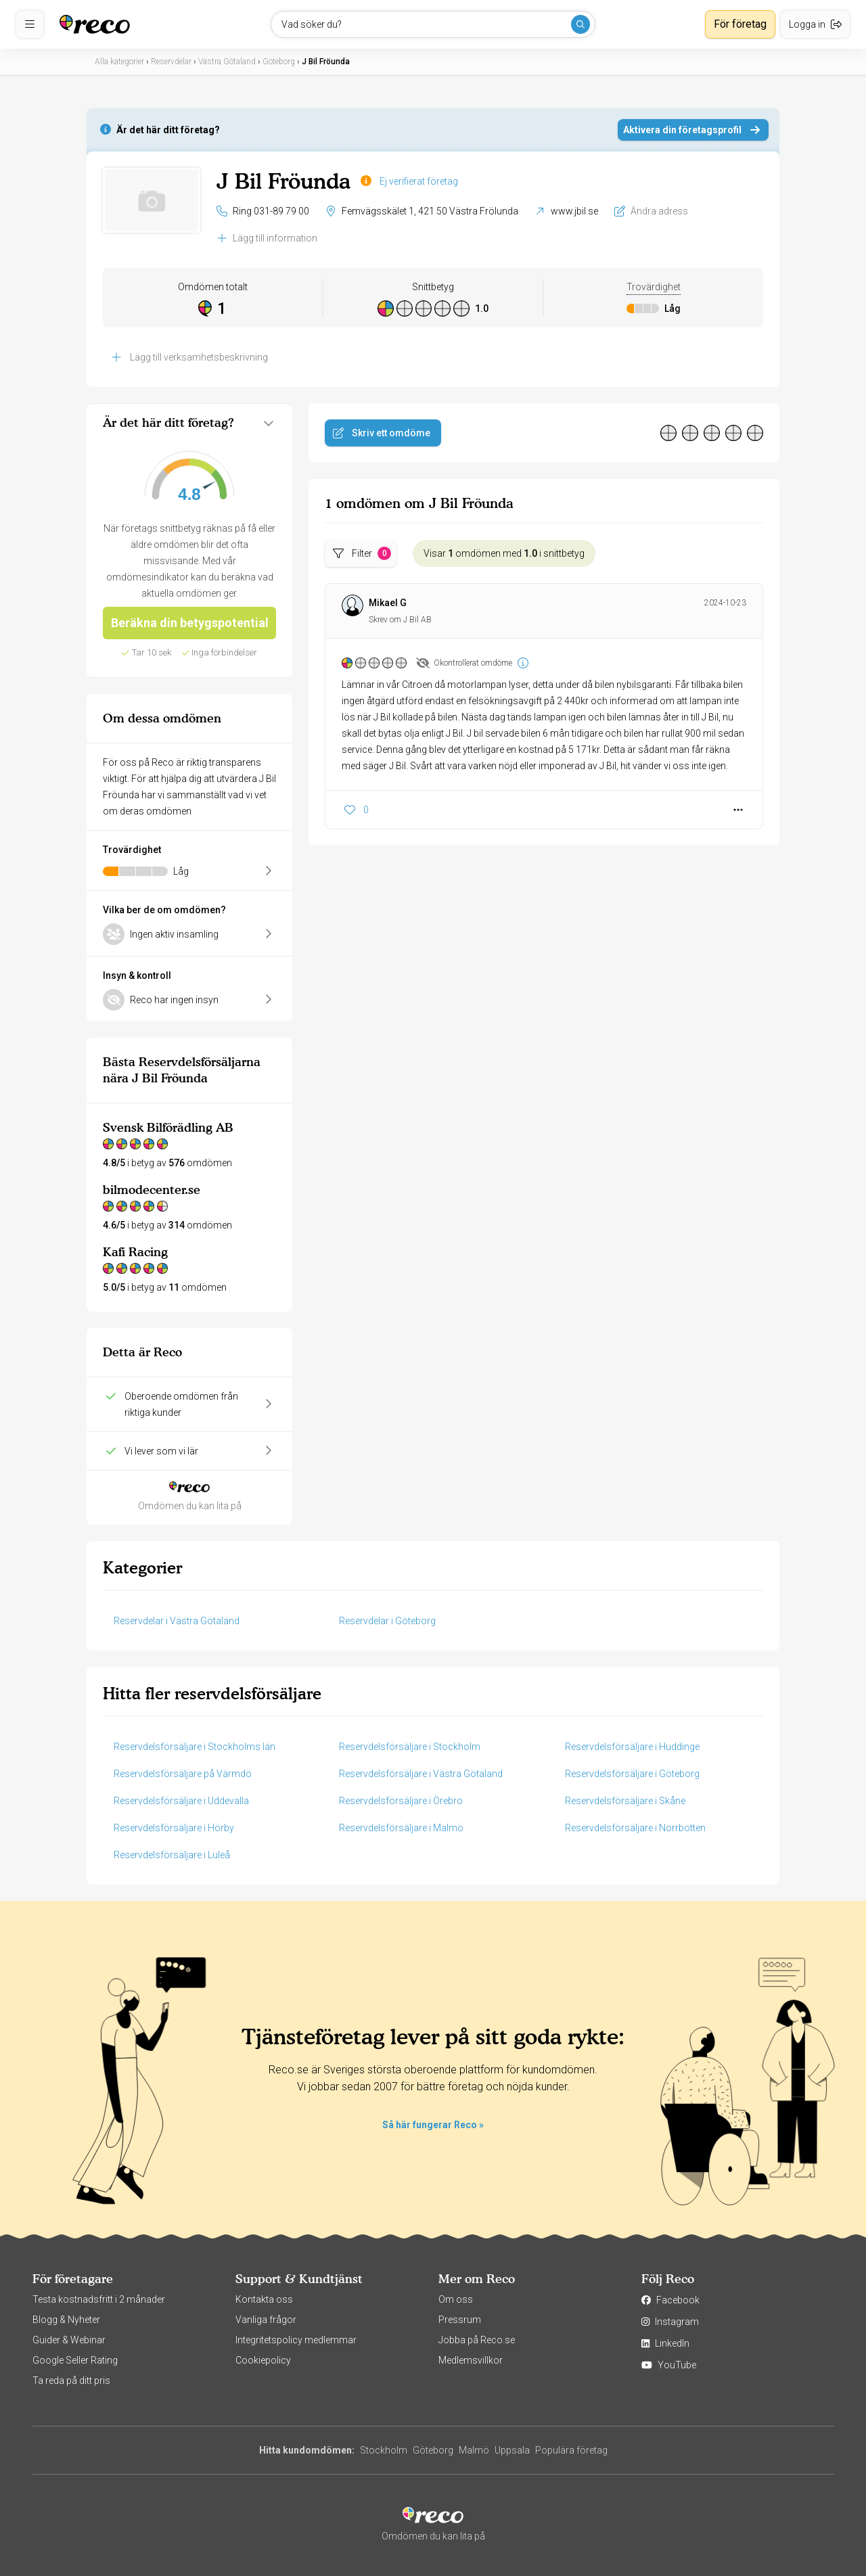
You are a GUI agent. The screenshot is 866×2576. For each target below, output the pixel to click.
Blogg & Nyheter (66, 2319)
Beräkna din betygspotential (190, 623)
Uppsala (512, 2450)
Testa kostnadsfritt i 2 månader (98, 2299)
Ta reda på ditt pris (71, 2380)
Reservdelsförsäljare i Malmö (401, 1827)
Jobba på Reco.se (476, 2339)
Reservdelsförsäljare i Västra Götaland (421, 1773)
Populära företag (571, 2450)
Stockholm (383, 2450)
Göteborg (433, 2450)
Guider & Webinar (69, 2339)
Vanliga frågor (265, 2319)
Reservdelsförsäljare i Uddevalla (181, 1800)
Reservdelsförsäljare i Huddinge (632, 1746)
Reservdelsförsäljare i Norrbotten (635, 1827)
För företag (740, 24)
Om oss (455, 2299)
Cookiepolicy (263, 2360)
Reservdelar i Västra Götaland (177, 1620)
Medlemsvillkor (470, 2360)
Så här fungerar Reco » (433, 2124)
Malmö (474, 2450)
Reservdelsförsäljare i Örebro (401, 1800)
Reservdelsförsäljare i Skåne (625, 1800)
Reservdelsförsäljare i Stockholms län (194, 1746)
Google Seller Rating (75, 2360)
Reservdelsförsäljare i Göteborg (632, 1773)
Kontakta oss (264, 2299)
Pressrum (459, 2319)
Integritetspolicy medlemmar (296, 2339)
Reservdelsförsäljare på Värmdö (183, 1773)
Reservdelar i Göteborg (387, 1620)
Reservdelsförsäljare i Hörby (174, 1827)
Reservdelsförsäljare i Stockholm (409, 1746)
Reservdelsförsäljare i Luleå (172, 1854)
